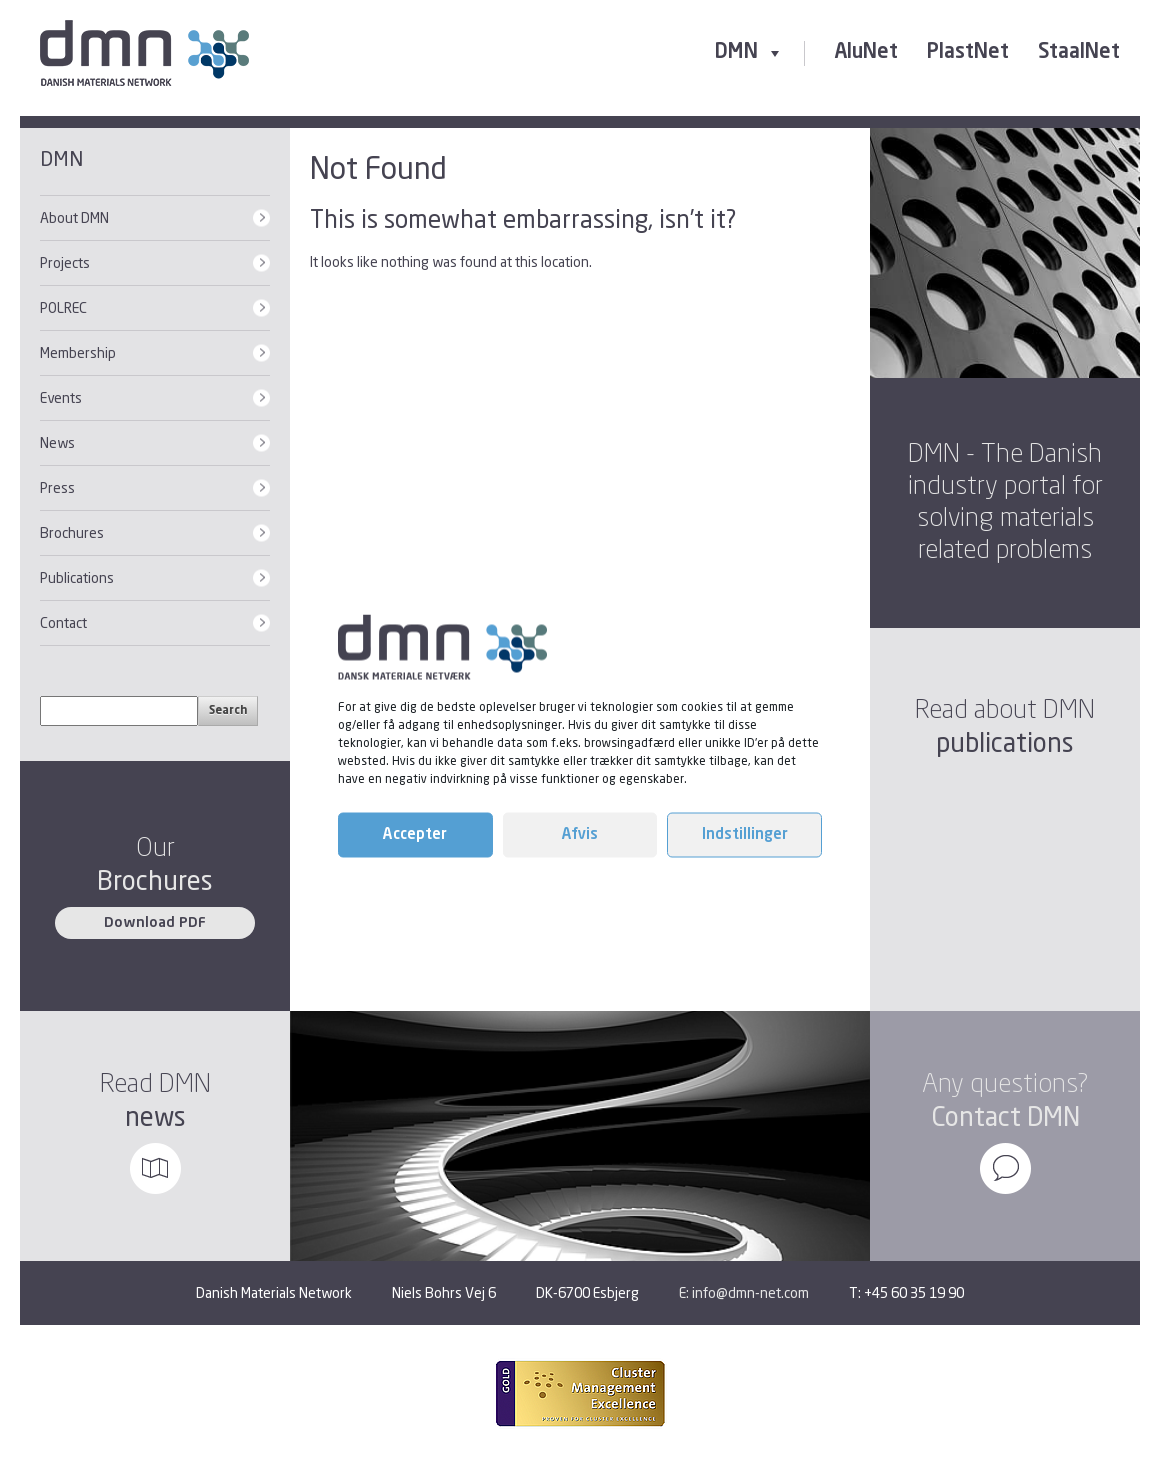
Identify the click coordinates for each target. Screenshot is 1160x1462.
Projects (65, 262)
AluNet (866, 53)
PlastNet (968, 53)
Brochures (72, 532)
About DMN (74, 217)
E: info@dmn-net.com (744, 1292)
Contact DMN (1005, 1116)
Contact (63, 622)
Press (57, 487)
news (155, 1116)
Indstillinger (745, 834)
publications (1005, 742)
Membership (78, 352)
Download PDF (155, 923)
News (57, 442)
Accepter (415, 834)
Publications (77, 577)
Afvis (580, 834)
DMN (749, 53)
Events (61, 397)
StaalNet (1079, 53)
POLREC (63, 307)
